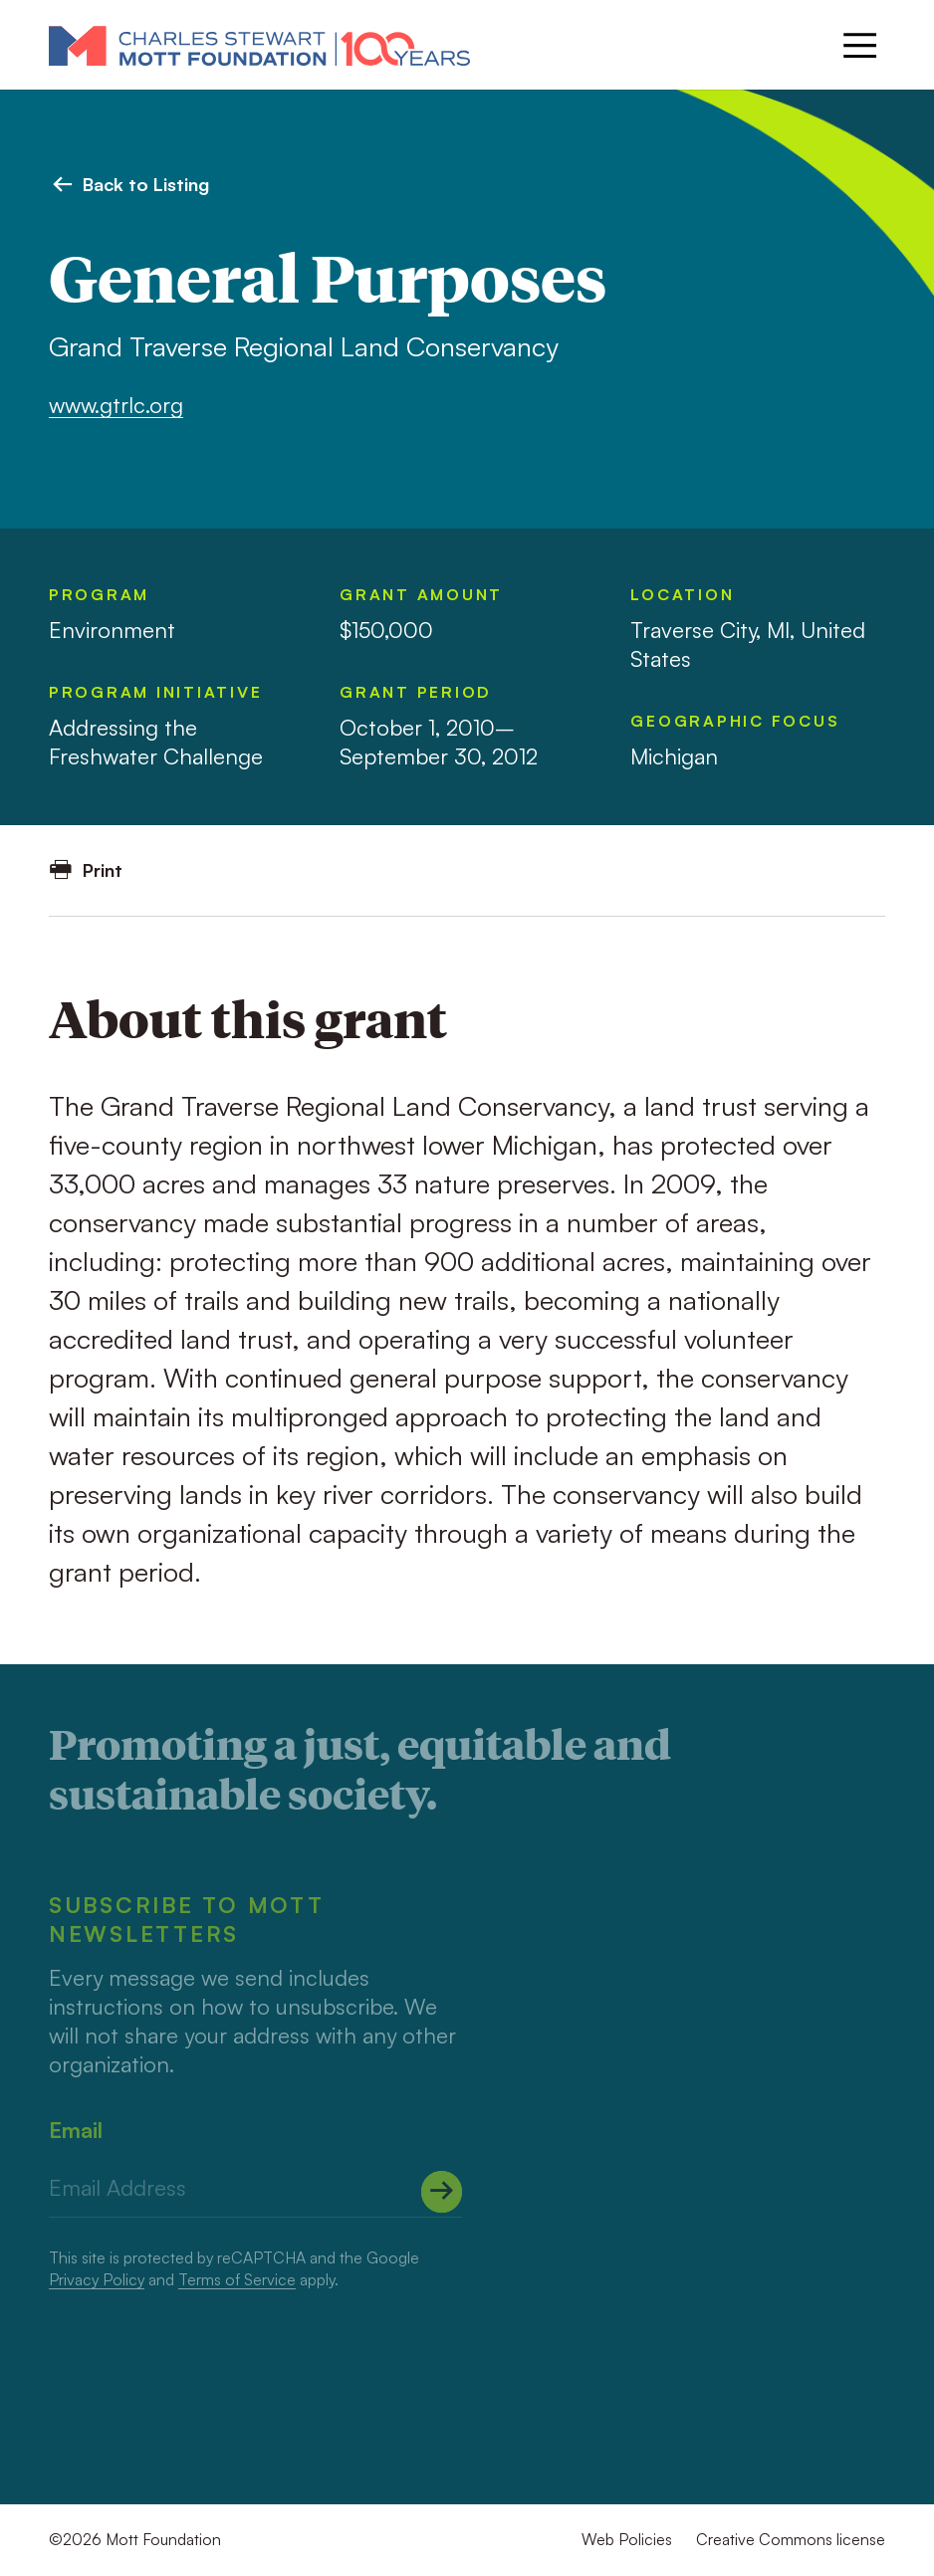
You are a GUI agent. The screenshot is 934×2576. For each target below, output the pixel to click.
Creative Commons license (790, 2539)
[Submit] (442, 2192)
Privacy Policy (96, 2279)
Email (76, 2129)
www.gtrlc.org (116, 404)
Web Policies (627, 2539)
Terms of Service (237, 2279)
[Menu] (859, 45)
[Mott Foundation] (259, 45)
